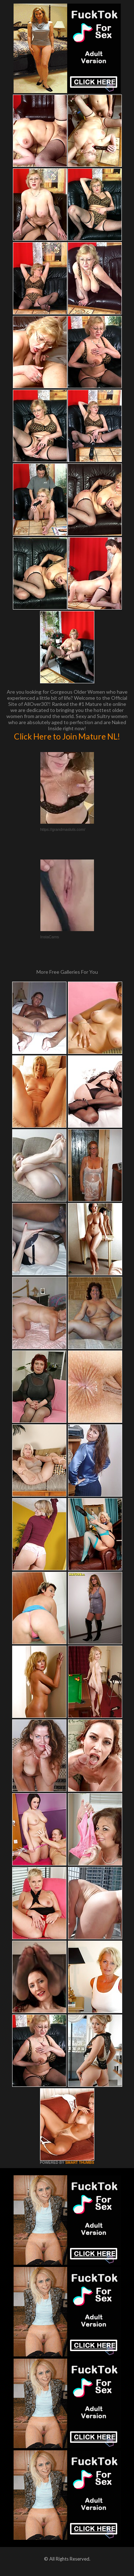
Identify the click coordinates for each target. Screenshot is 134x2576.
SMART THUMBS (79, 2163)
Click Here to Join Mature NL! (67, 736)
